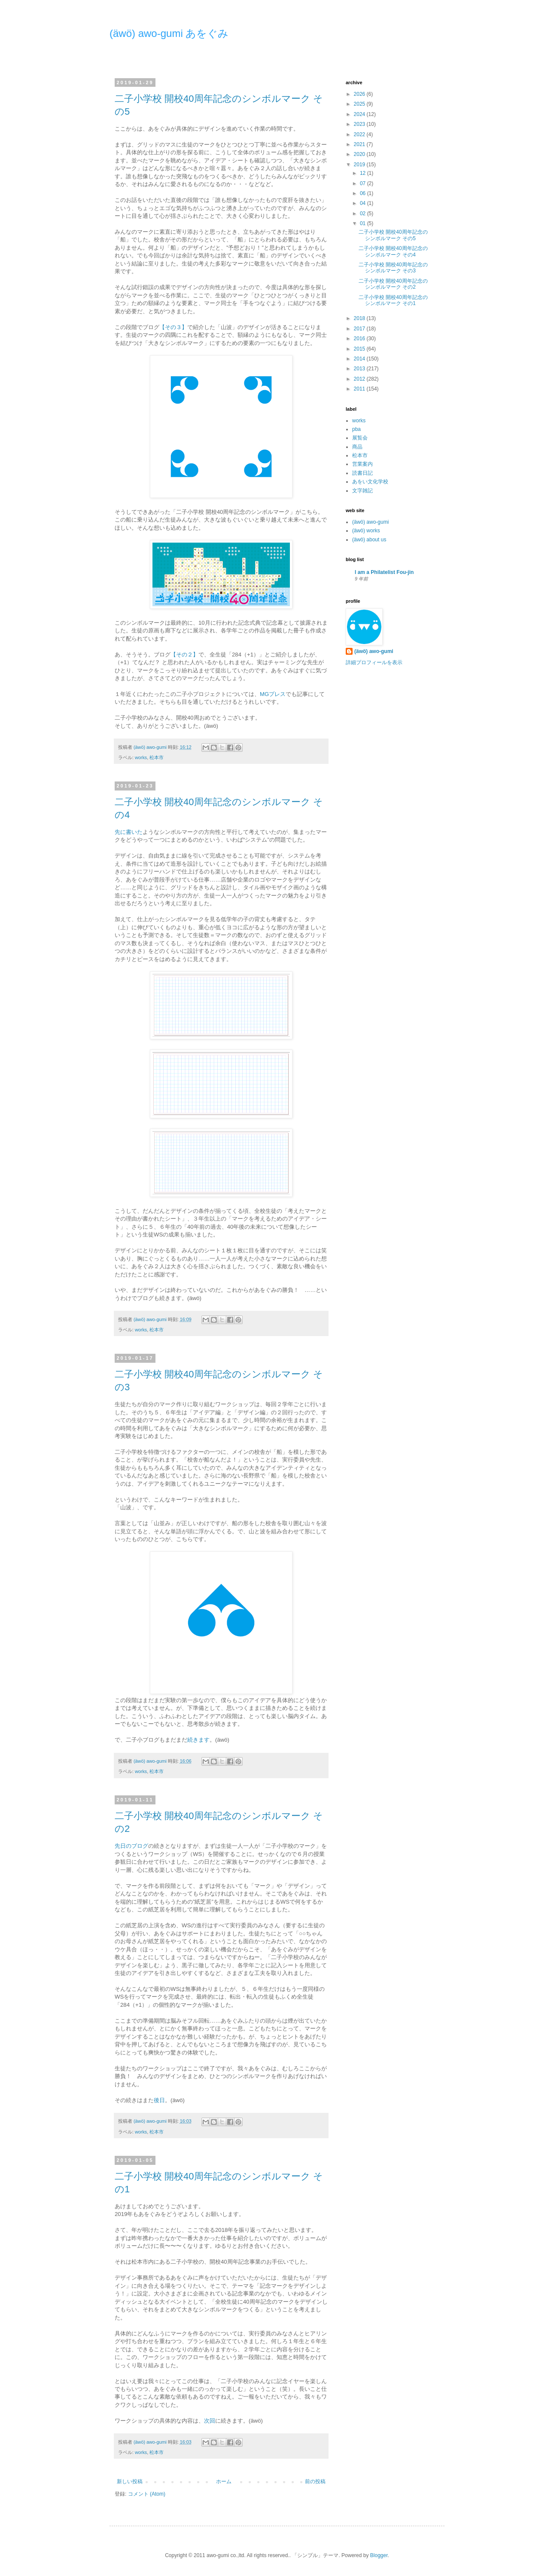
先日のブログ (131, 1846)
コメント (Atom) (146, 2494)
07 (363, 183)
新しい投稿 (130, 2481)
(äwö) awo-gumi (370, 522)
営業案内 (362, 464)
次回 (209, 2420)
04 (363, 203)
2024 (360, 114)
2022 (360, 134)
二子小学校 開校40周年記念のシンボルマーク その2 (393, 284)
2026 (360, 94)
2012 (360, 379)
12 (363, 173)
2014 (360, 359)
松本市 (156, 757)
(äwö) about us (369, 540)
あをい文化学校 (370, 482)
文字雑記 (362, 491)
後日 (159, 2100)
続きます (198, 1740)
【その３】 (173, 327)
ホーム (223, 2481)
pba (356, 429)
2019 (360, 165)
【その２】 (184, 654)
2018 (360, 318)
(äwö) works (366, 531)
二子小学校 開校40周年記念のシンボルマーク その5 (393, 235)
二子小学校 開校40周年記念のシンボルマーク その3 (393, 268)
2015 (360, 349)
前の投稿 (315, 2481)
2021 (360, 144)
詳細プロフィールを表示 (374, 662)
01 (363, 223)
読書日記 (362, 473)
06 (363, 193)
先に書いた (129, 832)
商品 (357, 447)
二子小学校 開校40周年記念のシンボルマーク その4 (393, 251)
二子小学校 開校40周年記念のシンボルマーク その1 (393, 300)
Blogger (379, 2555)
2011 (360, 389)
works (141, 757)
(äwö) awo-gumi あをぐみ (169, 33)
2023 (360, 124)
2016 (360, 339)
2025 (360, 104)
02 (363, 214)
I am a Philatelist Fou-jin (384, 572)
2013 (360, 369)
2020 (360, 154)
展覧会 (360, 438)
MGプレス (273, 694)
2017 (360, 329)
